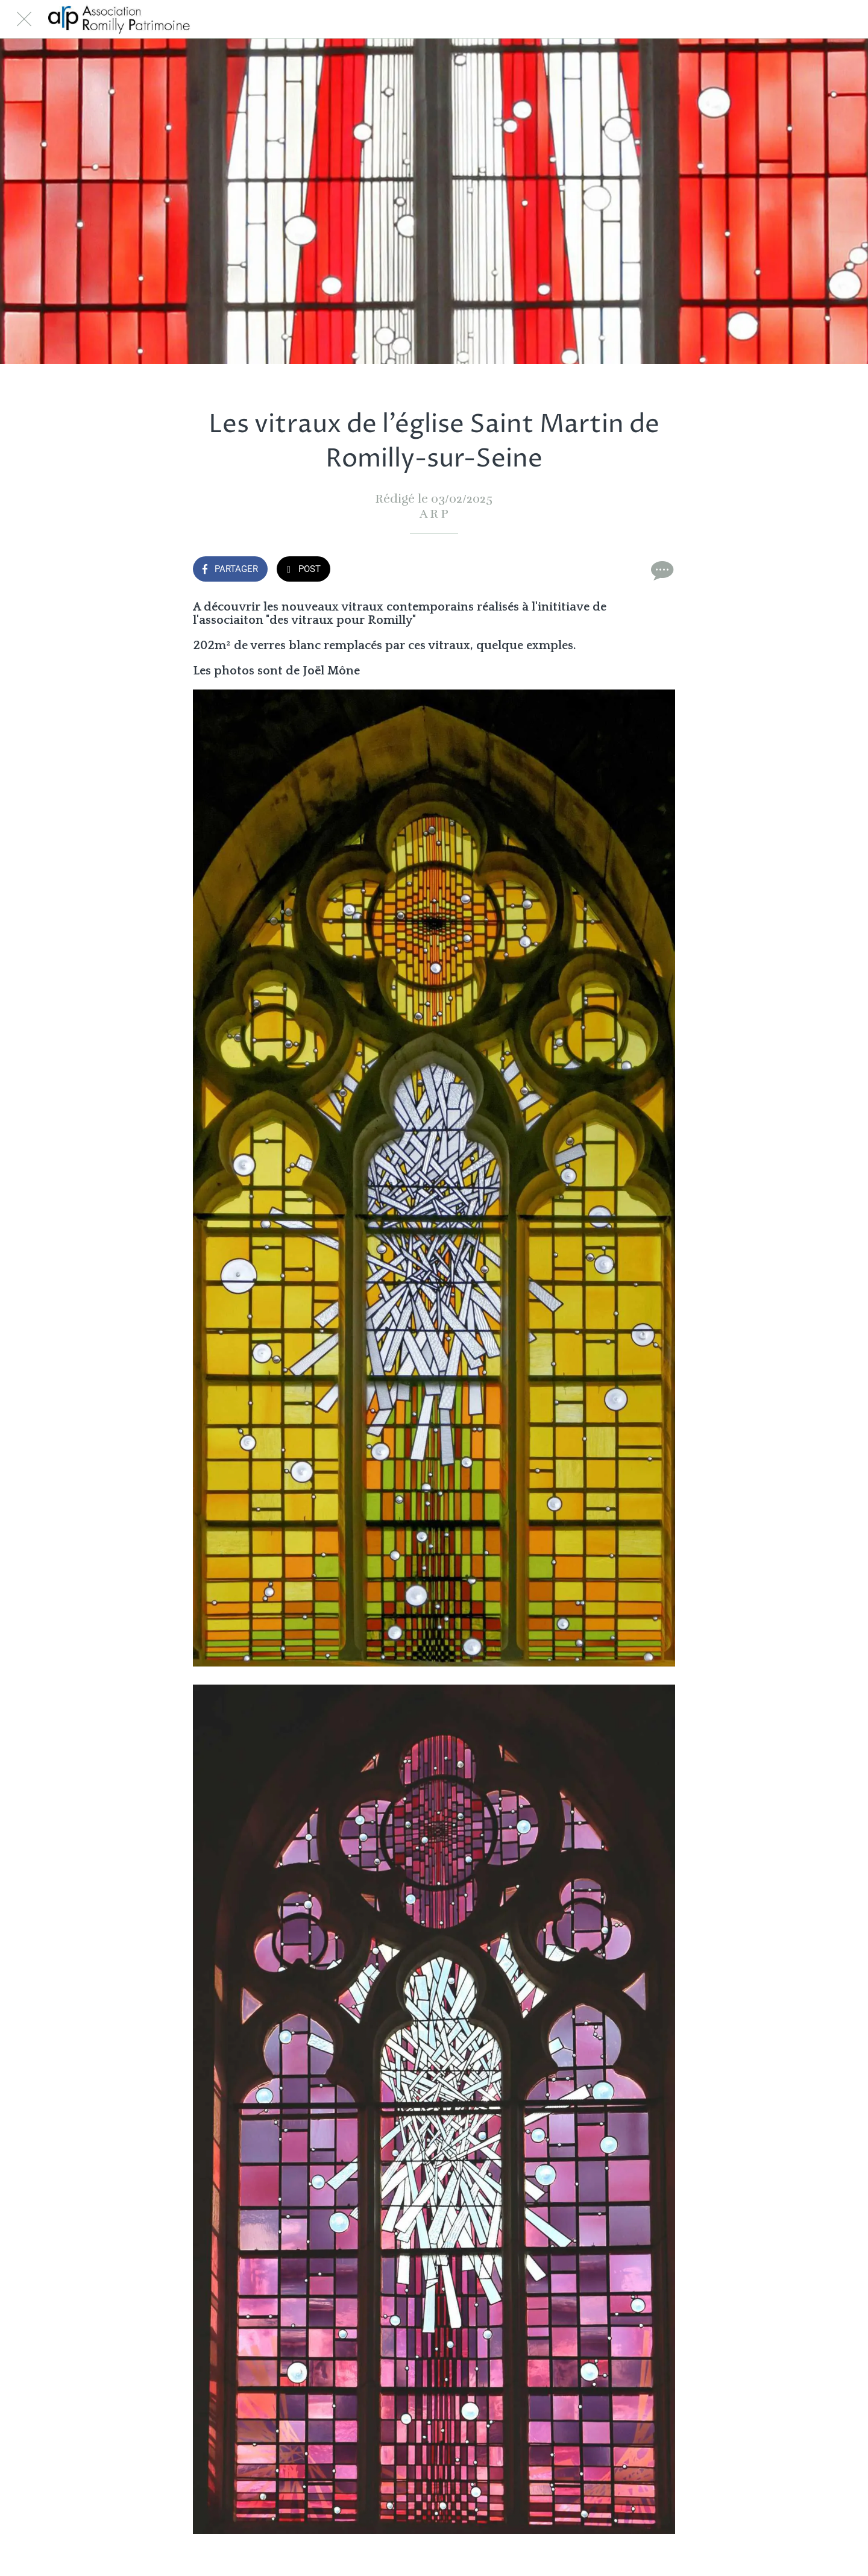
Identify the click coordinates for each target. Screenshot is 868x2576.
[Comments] (660, 570)
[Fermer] (24, 19)
